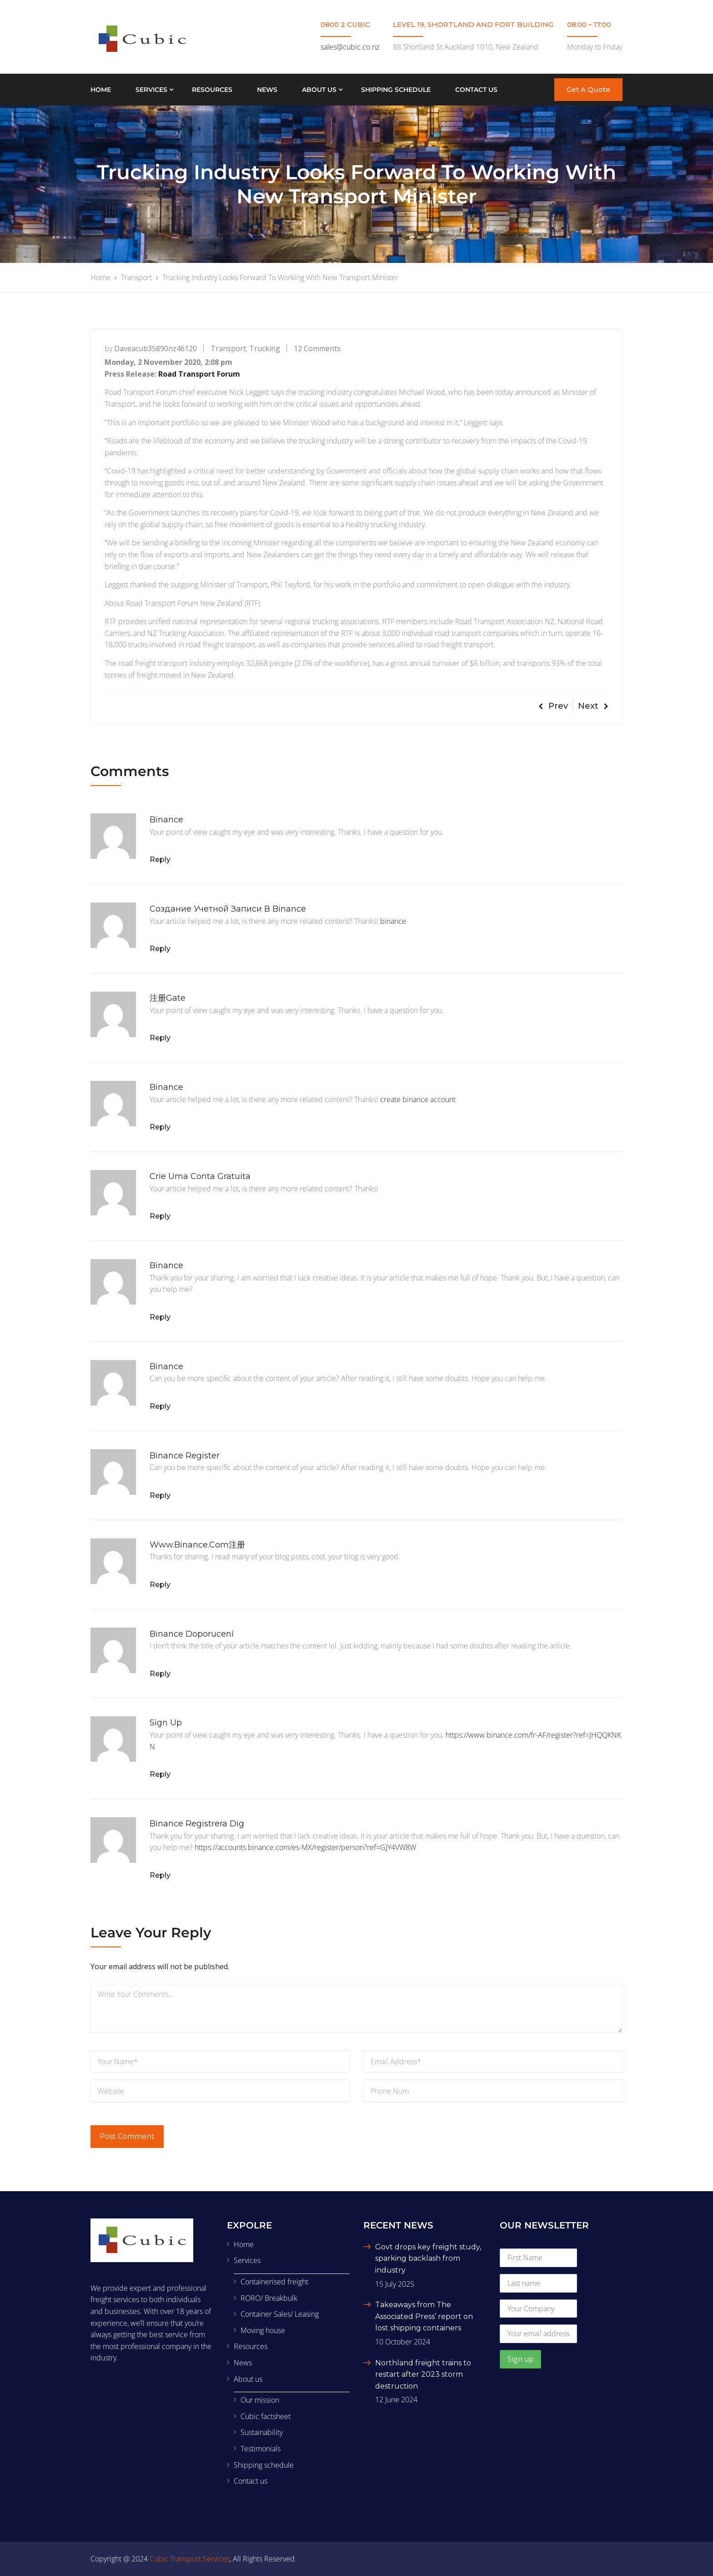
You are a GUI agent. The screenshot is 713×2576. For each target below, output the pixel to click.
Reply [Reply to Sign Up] (160, 1774)
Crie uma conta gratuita (200, 1176)
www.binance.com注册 (197, 1545)
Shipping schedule (396, 90)
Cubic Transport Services (190, 2559)
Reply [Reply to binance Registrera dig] (160, 1875)
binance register (185, 1456)
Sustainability (262, 2432)
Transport (228, 348)
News (267, 90)
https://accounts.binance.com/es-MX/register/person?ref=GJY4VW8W (305, 1847)
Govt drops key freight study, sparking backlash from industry (428, 2258)
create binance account (418, 1099)
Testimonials (261, 2449)
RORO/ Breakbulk (269, 2298)
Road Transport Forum (199, 374)
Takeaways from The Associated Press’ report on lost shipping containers (424, 2316)
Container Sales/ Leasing (280, 2314)
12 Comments (317, 348)
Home (100, 90)
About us (319, 90)
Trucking (264, 348)
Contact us (476, 90)
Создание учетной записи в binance (228, 909)
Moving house (263, 2330)
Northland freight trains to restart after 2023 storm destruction (423, 2374)
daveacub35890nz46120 (155, 348)
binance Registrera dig (197, 1824)
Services (151, 90)
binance (166, 820)
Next (593, 706)
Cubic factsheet (266, 2416)
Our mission (260, 2400)
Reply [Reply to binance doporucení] (160, 1673)
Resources (212, 90)
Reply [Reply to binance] (160, 859)
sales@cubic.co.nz (350, 47)
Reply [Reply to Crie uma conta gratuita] (160, 1216)
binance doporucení (192, 1634)
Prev (553, 706)
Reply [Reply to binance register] (160, 1495)
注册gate (168, 998)
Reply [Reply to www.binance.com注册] (160, 1584)
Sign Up (166, 1723)
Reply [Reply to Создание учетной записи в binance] (160, 948)
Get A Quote (588, 89)
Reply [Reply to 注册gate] (160, 1037)
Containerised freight (274, 2282)
